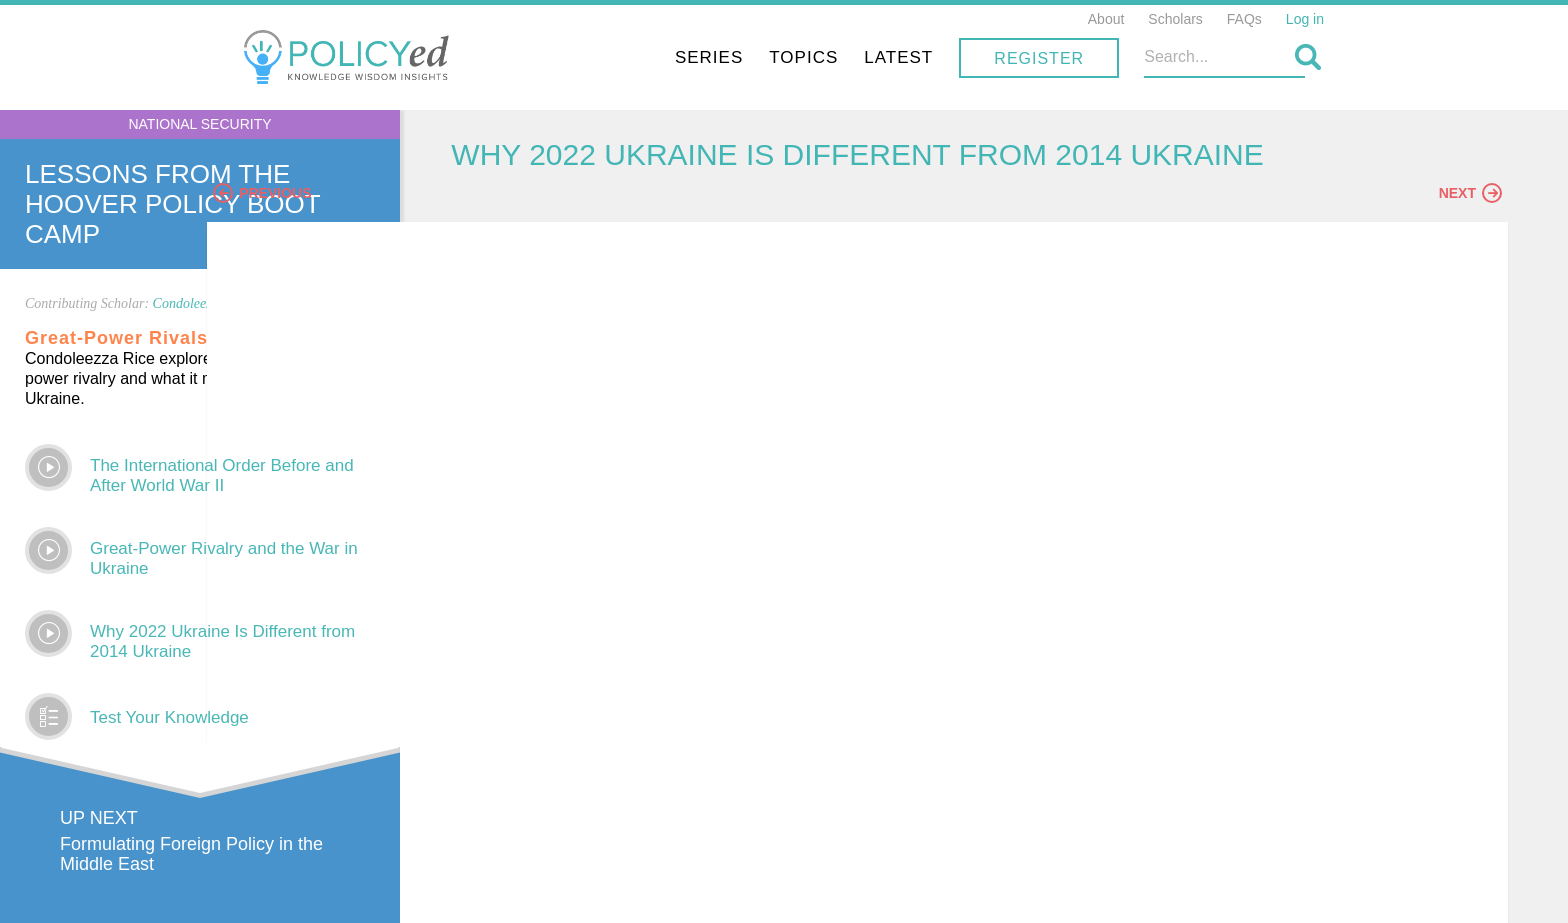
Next (1470, 207)
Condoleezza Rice (203, 303)
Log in (1305, 19)
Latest (1049, 57)
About (1106, 19)
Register (1190, 58)
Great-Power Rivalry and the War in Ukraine (224, 558)
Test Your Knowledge (169, 717)
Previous (515, 207)
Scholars (1175, 19)
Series (860, 57)
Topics (954, 57)
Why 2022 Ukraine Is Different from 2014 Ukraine (222, 641)
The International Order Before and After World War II (222, 475)
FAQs (1244, 19)
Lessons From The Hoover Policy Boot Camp (172, 204)
